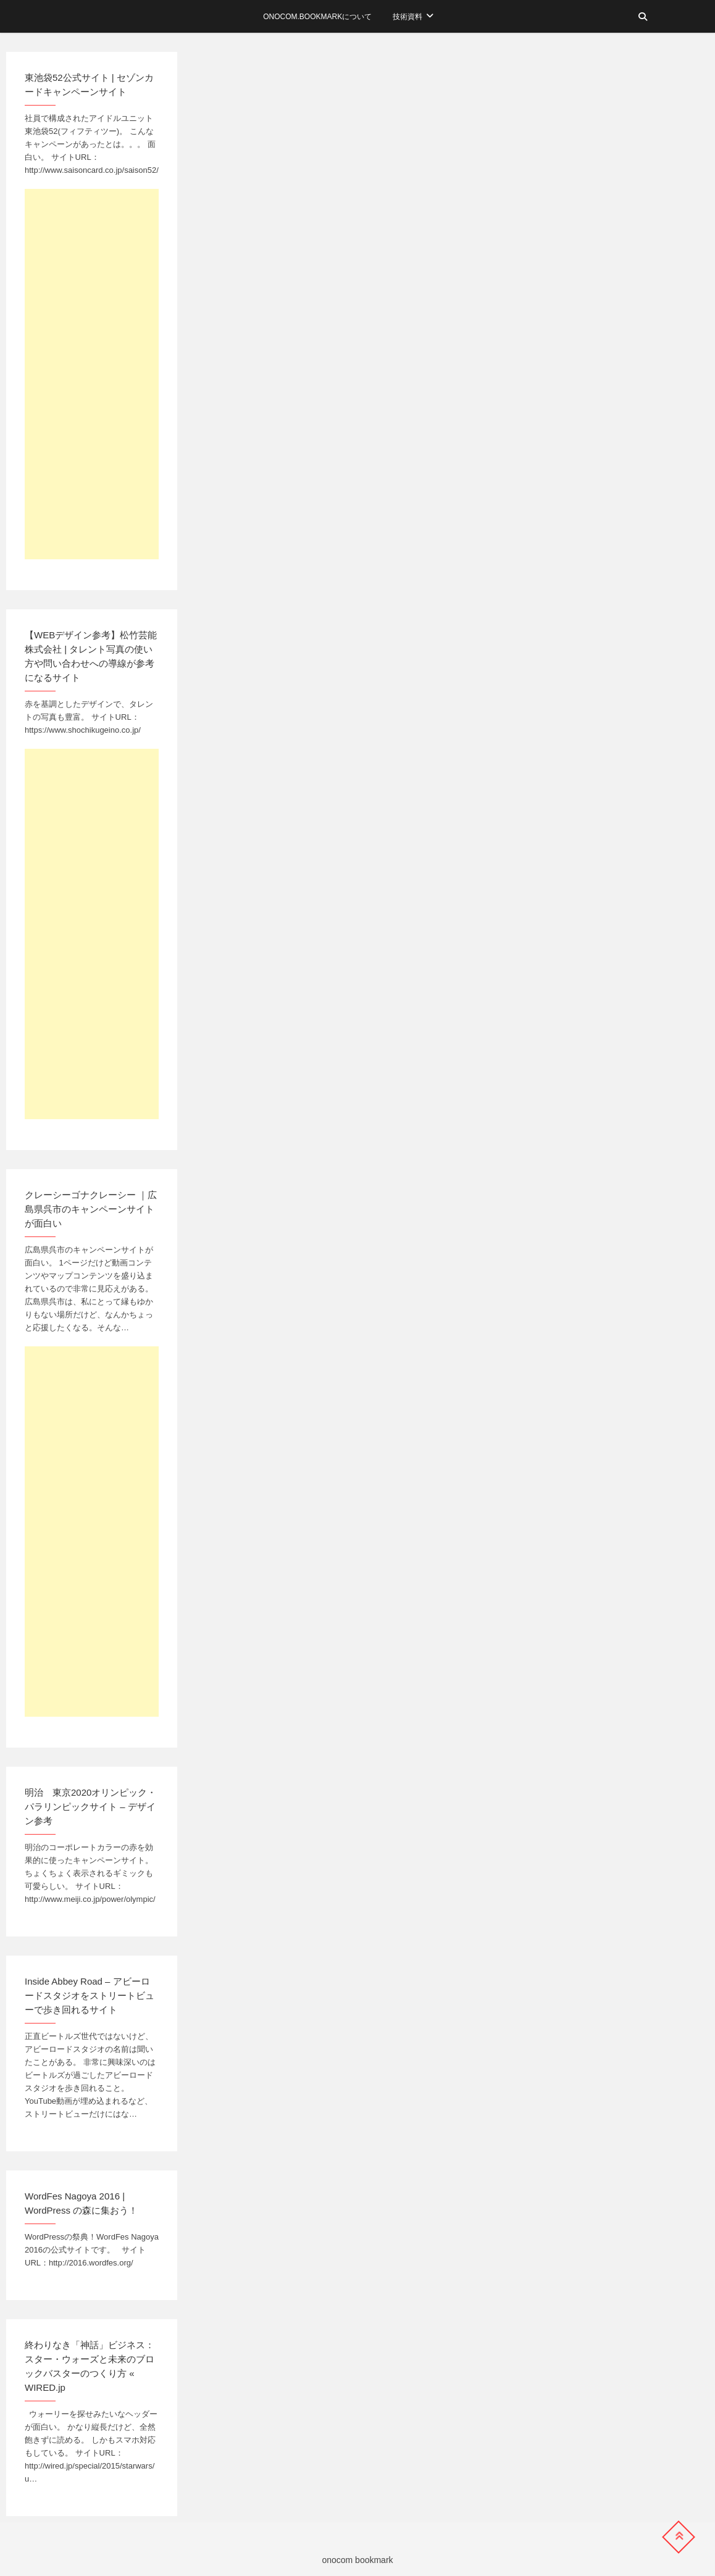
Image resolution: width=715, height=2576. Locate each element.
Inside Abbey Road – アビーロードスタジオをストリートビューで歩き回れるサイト (89, 1995)
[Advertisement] (92, 374)
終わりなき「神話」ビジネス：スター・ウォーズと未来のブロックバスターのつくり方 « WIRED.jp (89, 2366)
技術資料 (407, 16)
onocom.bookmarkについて (317, 16)
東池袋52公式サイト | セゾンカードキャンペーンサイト (89, 84)
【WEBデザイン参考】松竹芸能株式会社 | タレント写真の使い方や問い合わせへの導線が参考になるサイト (91, 656)
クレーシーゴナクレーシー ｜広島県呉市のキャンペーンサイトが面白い (91, 1209)
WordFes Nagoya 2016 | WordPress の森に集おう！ (81, 2203)
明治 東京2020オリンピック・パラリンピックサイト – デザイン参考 (90, 1806)
